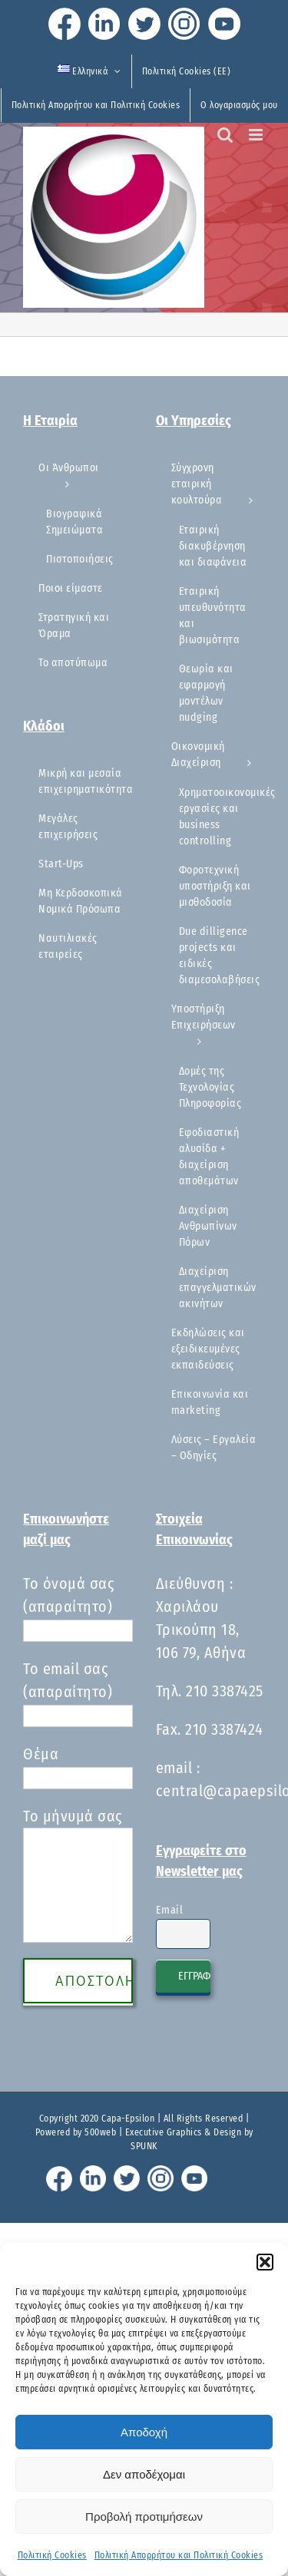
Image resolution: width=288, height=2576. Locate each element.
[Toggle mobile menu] (257, 135)
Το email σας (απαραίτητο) (78, 1692)
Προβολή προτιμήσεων (144, 2516)
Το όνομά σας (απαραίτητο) (78, 1606)
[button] (265, 2262)
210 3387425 (224, 1691)
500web (100, 2132)
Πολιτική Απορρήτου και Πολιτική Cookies (178, 2555)
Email (170, 1910)
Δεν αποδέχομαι (144, 2474)
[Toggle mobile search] (225, 135)
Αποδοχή (144, 2432)
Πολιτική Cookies (52, 2555)
